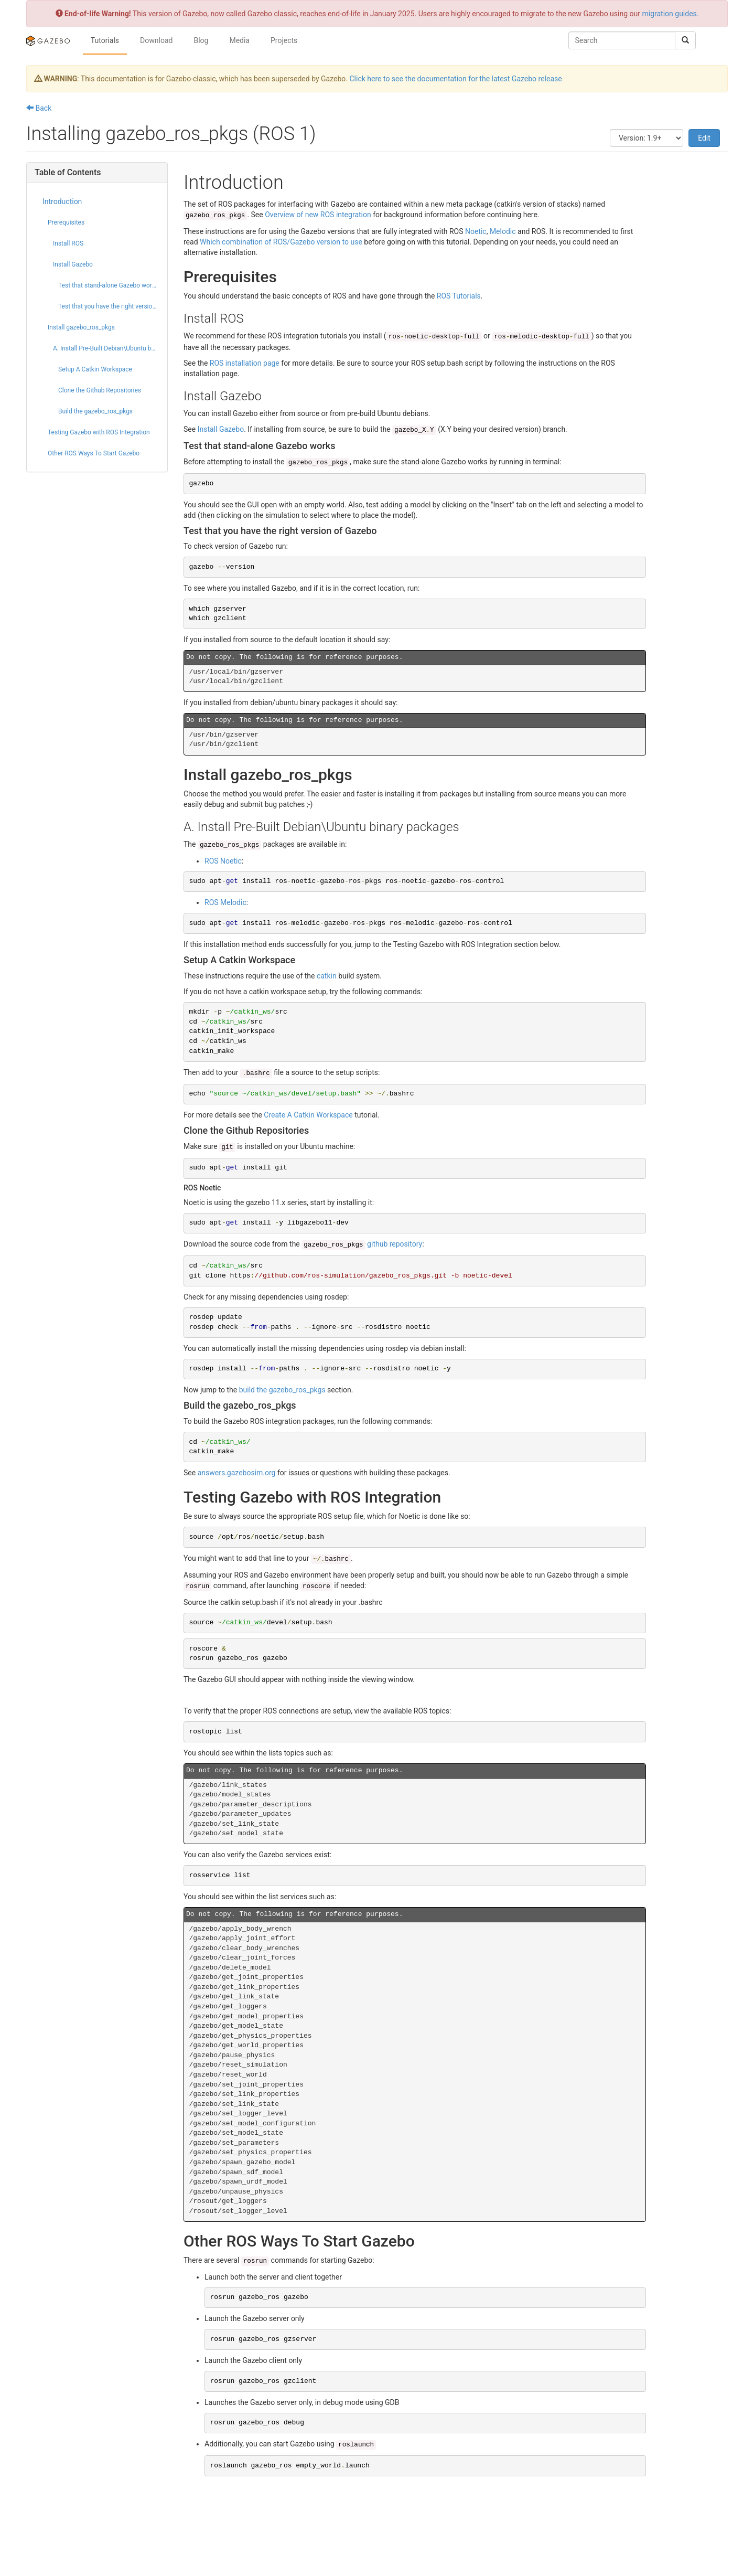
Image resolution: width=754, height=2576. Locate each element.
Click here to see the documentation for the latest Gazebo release (455, 78)
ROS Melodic (225, 902)
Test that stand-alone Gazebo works (108, 285)
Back (38, 108)
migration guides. (670, 13)
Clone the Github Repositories (99, 390)
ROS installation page (244, 363)
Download (156, 40)
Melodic (503, 231)
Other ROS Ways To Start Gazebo (93, 453)
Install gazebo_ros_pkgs (81, 327)
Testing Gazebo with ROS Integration (99, 432)
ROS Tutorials (459, 296)
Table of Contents (68, 172)
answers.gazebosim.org (237, 1472)
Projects (284, 40)
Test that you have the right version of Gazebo (108, 306)
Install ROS (68, 243)
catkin (327, 976)
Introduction (62, 201)
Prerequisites (66, 222)
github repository (361, 1244)
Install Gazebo (73, 264)
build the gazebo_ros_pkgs (282, 1390)
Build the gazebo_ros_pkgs (95, 411)
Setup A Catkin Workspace (95, 369)
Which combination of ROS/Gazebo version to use (281, 242)
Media (239, 40)
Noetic (476, 231)
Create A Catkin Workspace (308, 1115)
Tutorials (105, 40)
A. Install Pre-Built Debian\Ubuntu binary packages (106, 348)
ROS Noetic (223, 861)
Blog (200, 40)
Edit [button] (704, 138)
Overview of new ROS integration (318, 214)
